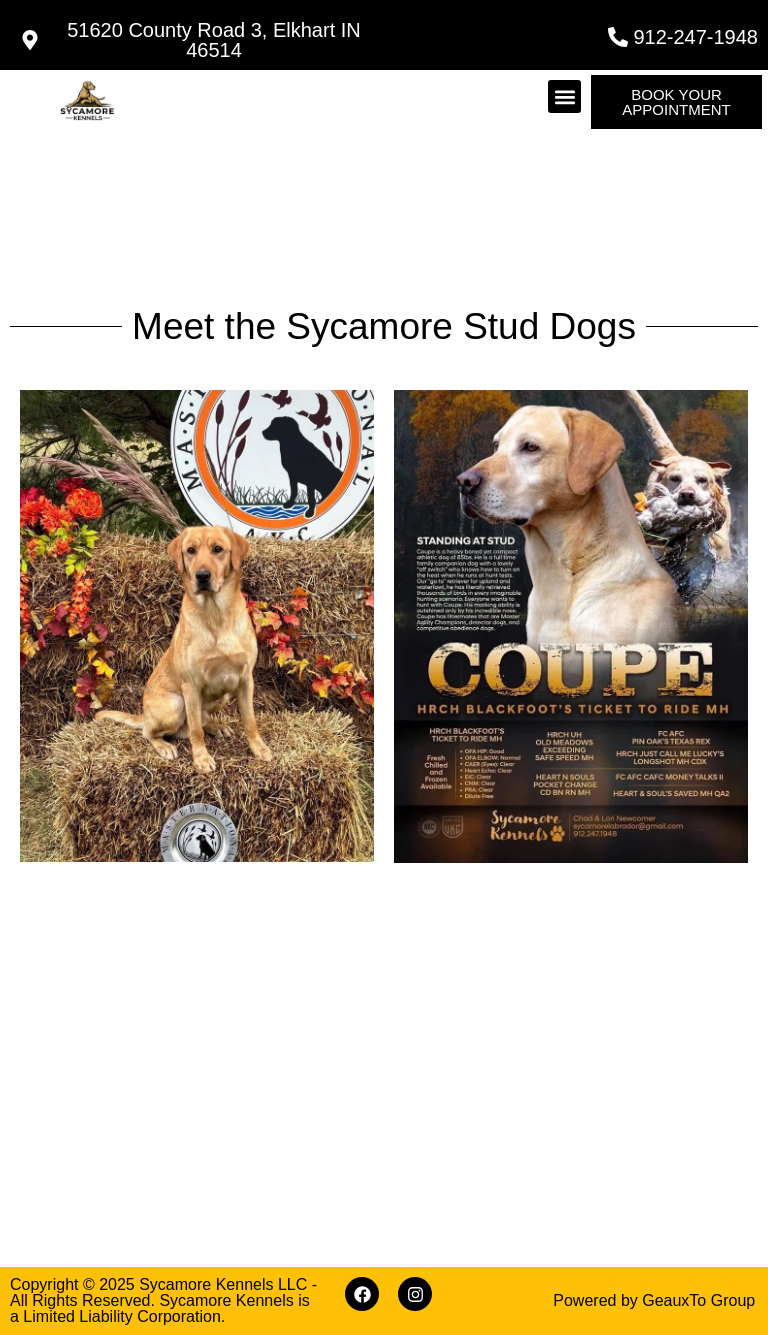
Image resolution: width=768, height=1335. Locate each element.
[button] (564, 96)
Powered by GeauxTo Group (654, 1300)
